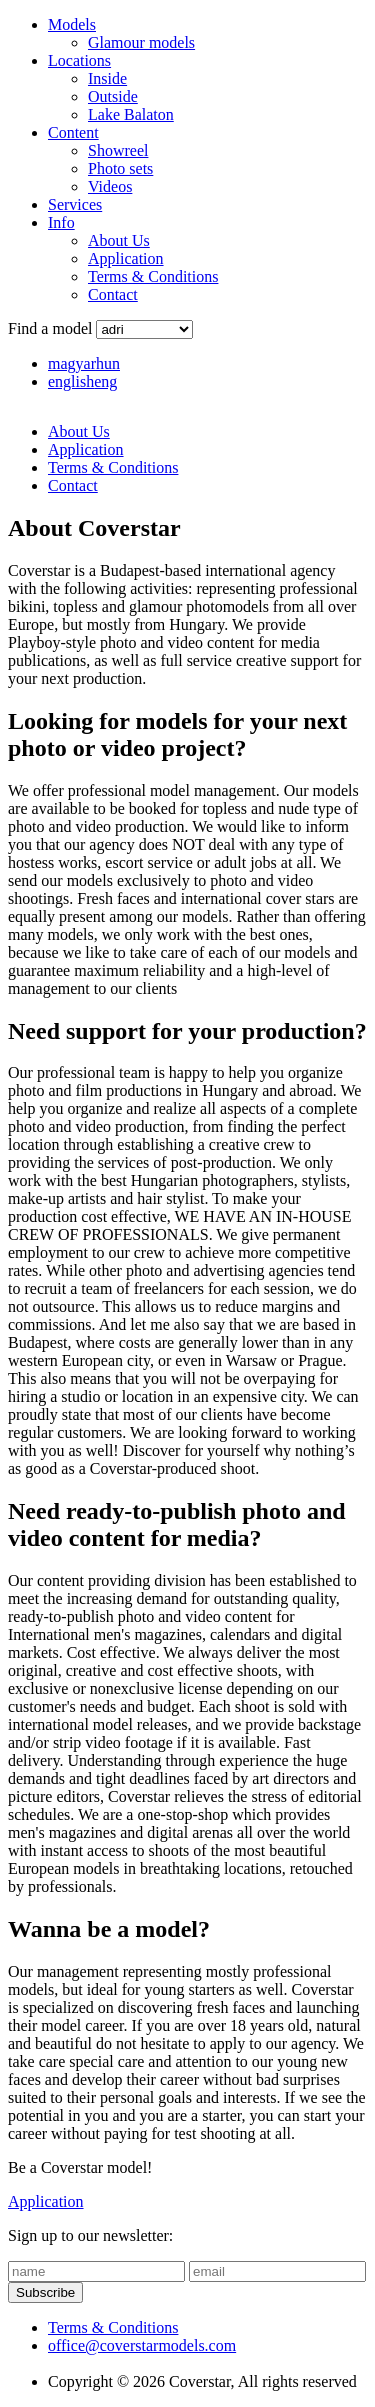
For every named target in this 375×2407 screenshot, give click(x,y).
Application (126, 258)
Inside (107, 78)
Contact (113, 294)
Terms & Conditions (153, 276)
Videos (110, 186)
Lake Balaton (131, 114)
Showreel (118, 150)
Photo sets (120, 168)
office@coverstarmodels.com (142, 2345)
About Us (119, 240)
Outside (113, 96)
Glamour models (141, 42)
